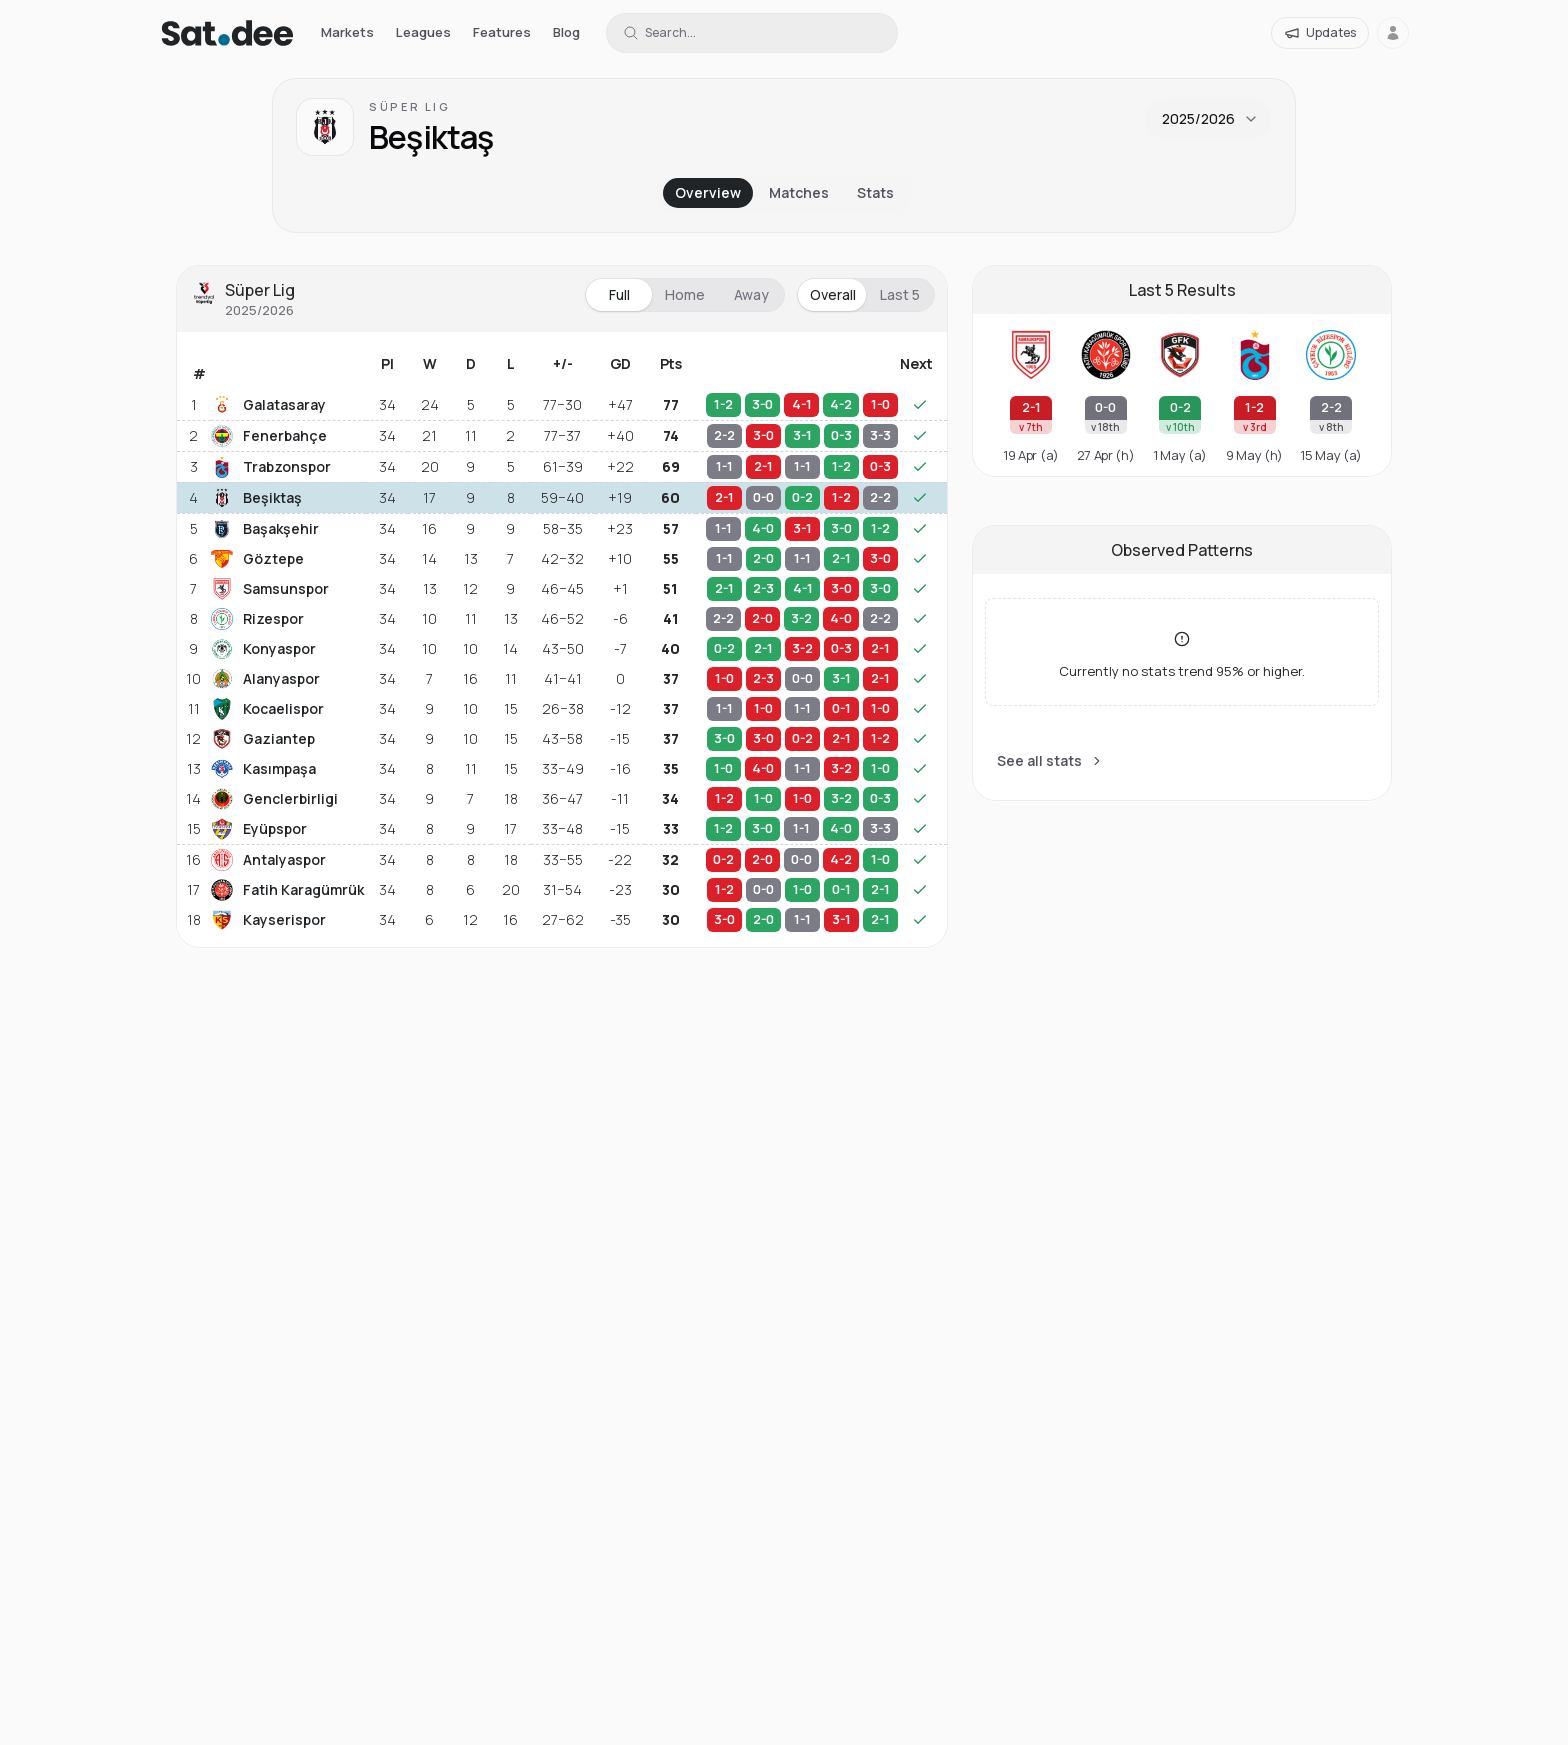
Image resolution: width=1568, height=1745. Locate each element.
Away (751, 294)
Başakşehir (265, 529)
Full (619, 294)
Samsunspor (270, 589)
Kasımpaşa (263, 769)
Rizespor (257, 619)
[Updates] (1320, 33)
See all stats (1050, 760)
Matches (799, 192)
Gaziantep (263, 739)
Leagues (423, 32)
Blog (566, 32)
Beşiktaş (256, 498)
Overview (708, 192)
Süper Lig (410, 106)
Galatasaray (268, 405)
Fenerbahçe (269, 436)
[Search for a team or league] (752, 33)
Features (502, 32)
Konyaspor (263, 649)
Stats (875, 192)
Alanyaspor (265, 679)
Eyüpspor (259, 829)
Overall (833, 294)
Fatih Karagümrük (287, 890)
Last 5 (900, 294)
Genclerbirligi (274, 799)
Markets (347, 32)
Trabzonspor (271, 467)
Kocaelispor (267, 709)
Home (685, 294)
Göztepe (257, 559)
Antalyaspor (268, 860)
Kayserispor (268, 920)
